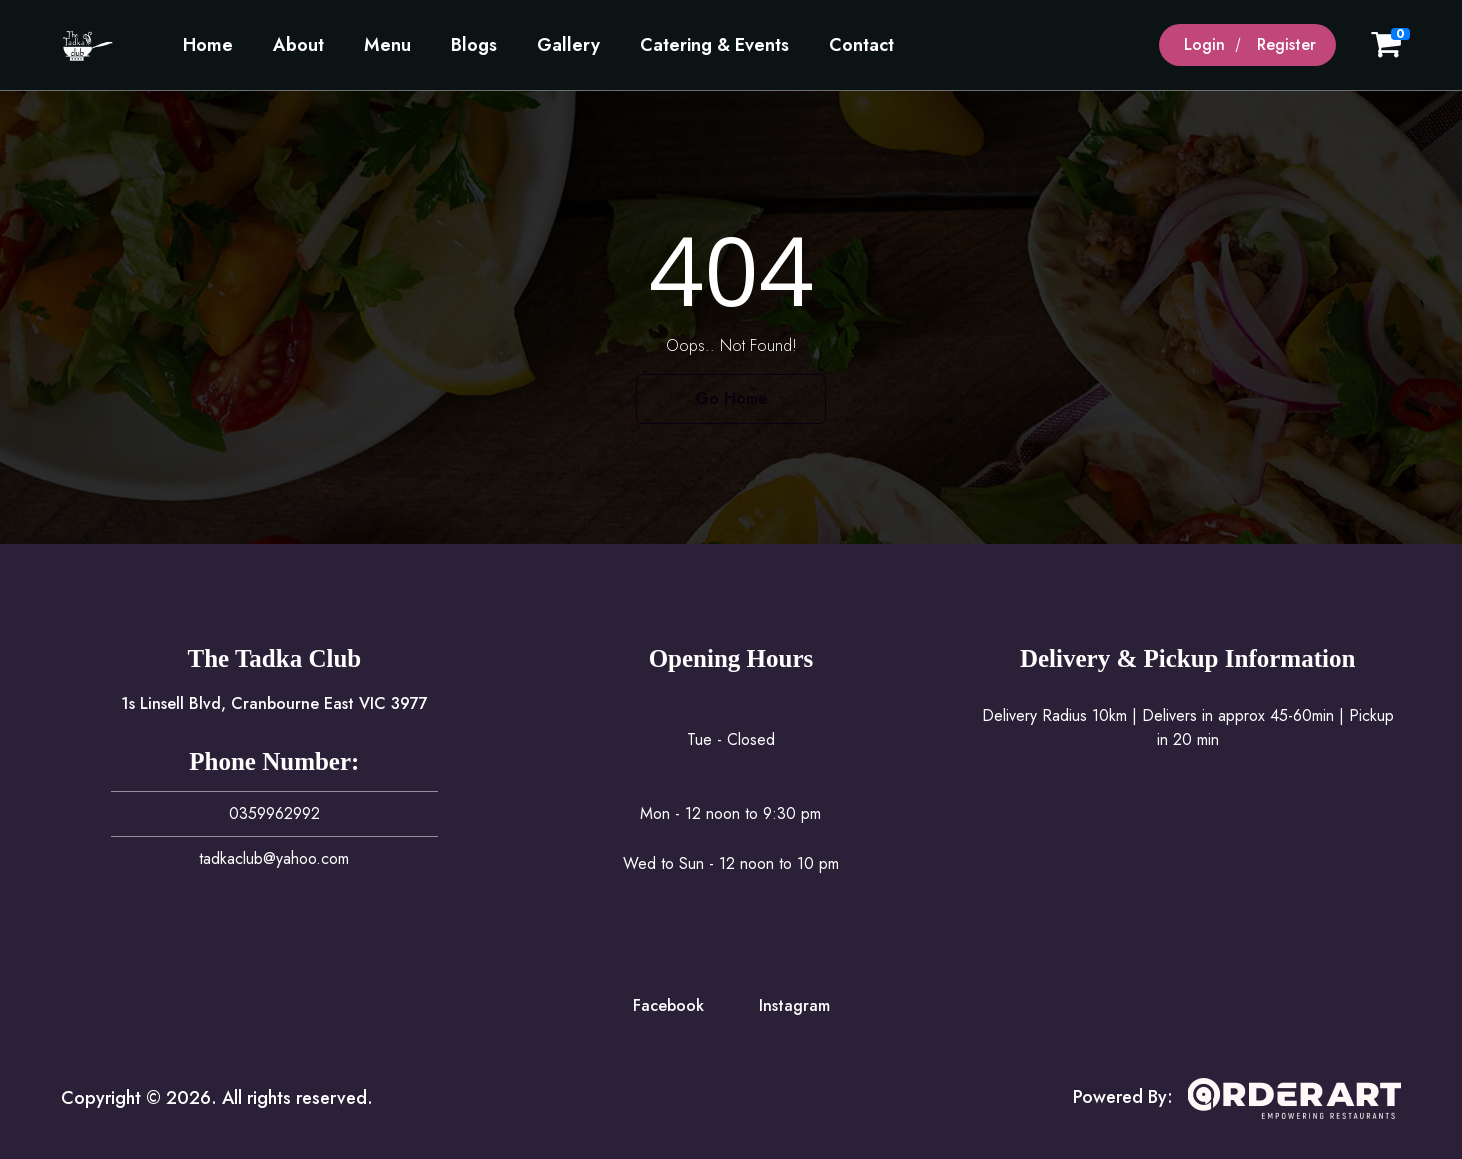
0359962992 (274, 813)
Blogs (474, 45)
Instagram (794, 1005)
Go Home (731, 398)
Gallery (568, 45)
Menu (387, 45)
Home (208, 45)
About (298, 45)
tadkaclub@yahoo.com (274, 858)
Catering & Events (714, 45)
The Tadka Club (274, 658)
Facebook (668, 1005)
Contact (861, 45)
